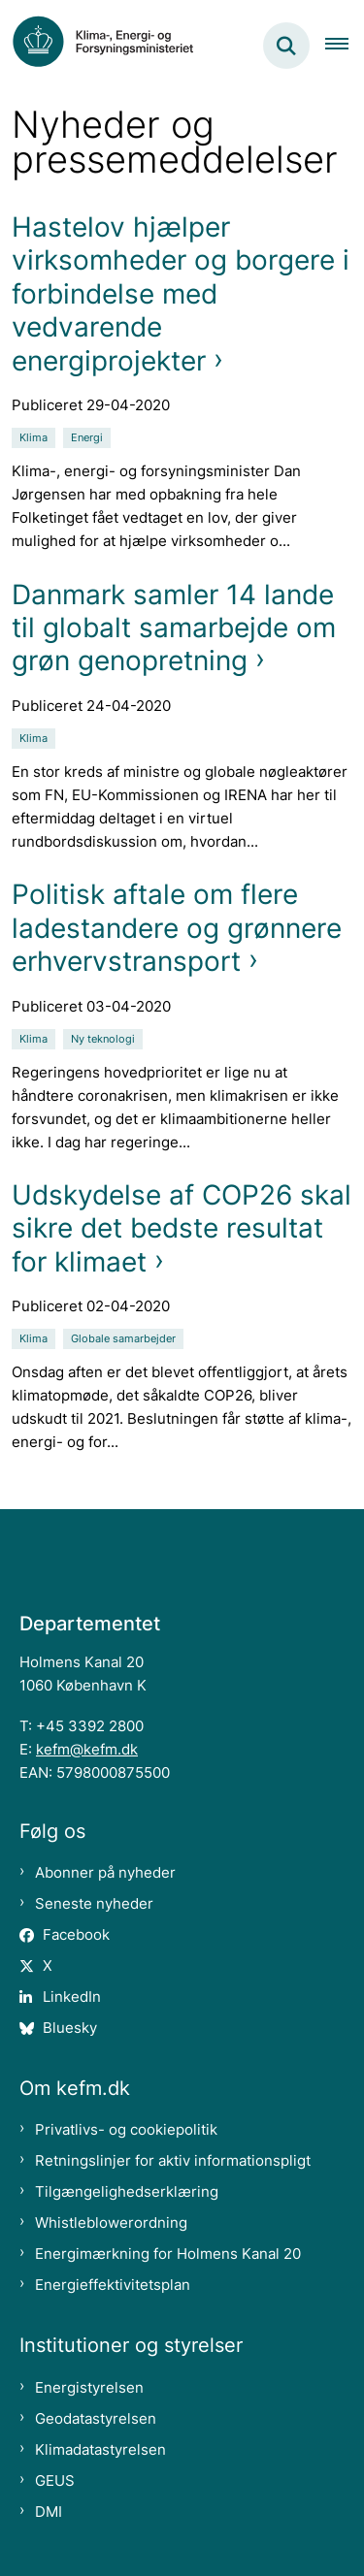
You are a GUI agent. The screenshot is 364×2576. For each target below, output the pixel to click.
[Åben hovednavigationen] (344, 45)
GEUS (55, 2480)
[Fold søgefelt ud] (286, 45)
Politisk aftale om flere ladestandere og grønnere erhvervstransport (177, 928)
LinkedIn (72, 1996)
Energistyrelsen (89, 2387)
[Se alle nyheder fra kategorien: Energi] (89, 436)
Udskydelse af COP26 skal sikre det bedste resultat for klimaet (181, 1228)
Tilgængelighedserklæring (126, 2191)
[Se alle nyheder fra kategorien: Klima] (35, 436)
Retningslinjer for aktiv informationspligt (173, 2160)
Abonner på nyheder (105, 1872)
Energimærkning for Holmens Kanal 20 (168, 2253)
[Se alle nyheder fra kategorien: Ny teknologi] (105, 1037)
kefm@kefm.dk (87, 1749)
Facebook (76, 1934)
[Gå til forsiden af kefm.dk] (112, 46)
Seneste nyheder (94, 1903)
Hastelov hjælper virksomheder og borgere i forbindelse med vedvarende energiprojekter (180, 293)
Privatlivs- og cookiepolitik (126, 2129)
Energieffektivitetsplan (112, 2284)
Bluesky (70, 2027)
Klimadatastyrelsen (100, 2449)
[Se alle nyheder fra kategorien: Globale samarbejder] (125, 1337)
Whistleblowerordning (111, 2222)
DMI (48, 2511)
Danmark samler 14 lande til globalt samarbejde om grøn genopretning (174, 628)
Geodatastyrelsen (95, 2418)
